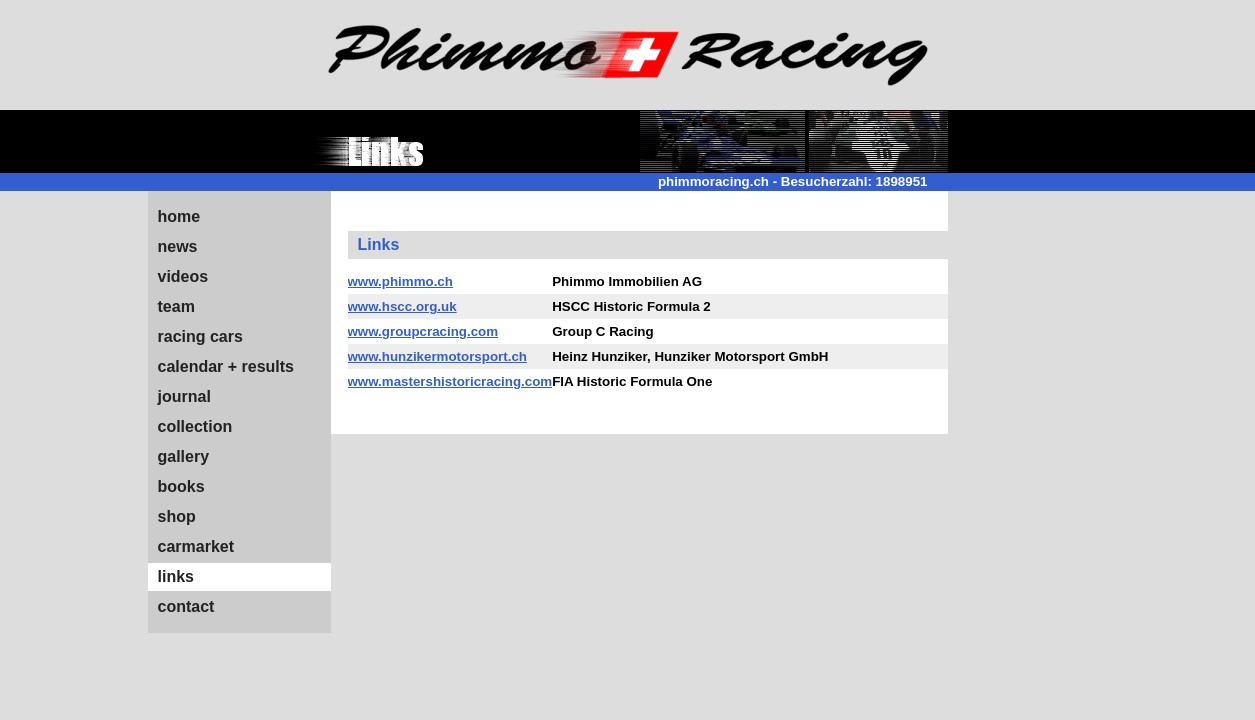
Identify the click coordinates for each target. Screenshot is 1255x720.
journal (184, 396)
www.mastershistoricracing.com (450, 381)
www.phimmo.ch (400, 281)
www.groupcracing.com (423, 331)
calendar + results (226, 366)
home (179, 216)
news (178, 246)
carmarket (196, 546)
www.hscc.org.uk (402, 306)
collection (195, 426)
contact (186, 606)
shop (177, 516)
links (176, 576)
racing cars (200, 336)
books (181, 486)
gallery (184, 456)
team (176, 306)
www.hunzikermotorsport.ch (437, 356)
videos (183, 276)
